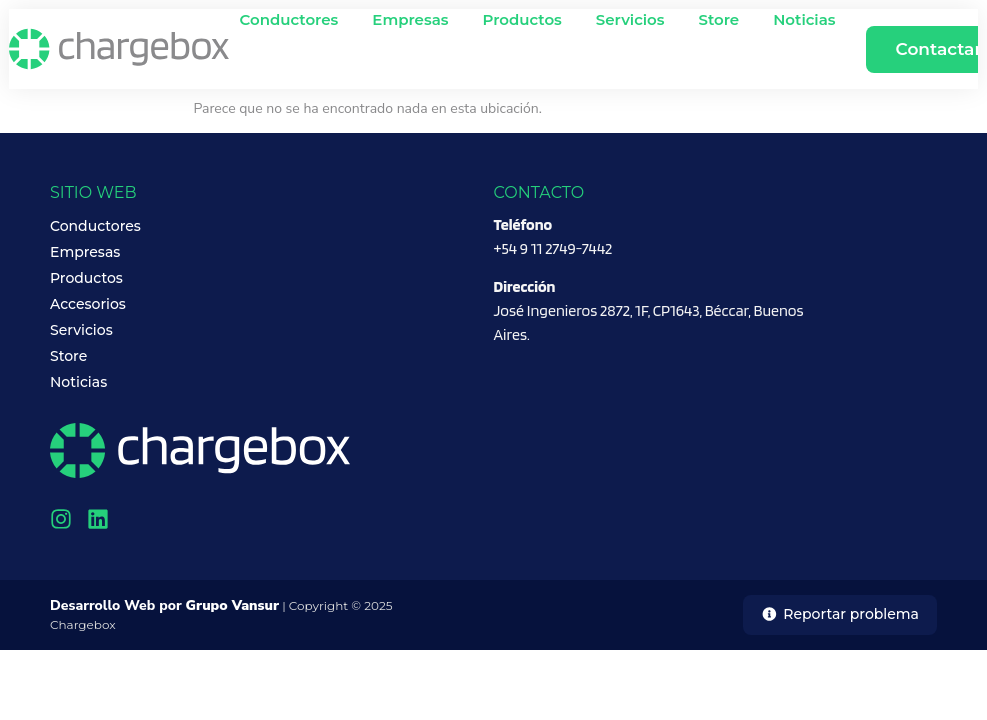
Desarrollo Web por (164, 605)
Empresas (410, 19)
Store (719, 19)
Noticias (804, 19)
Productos (522, 19)
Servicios (630, 19)
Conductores (289, 19)
